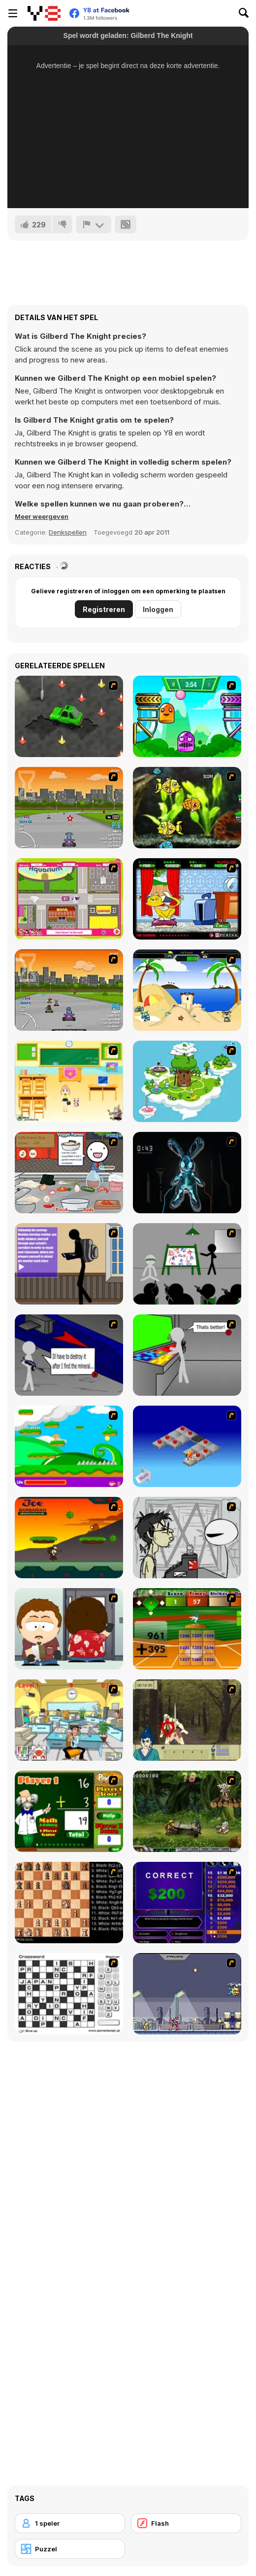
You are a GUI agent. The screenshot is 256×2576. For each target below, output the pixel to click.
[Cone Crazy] (69, 716)
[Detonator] (187, 1446)
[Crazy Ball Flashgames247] (187, 716)
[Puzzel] (70, 2549)
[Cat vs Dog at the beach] (187, 990)
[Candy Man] (69, 1446)
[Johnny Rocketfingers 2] (187, 1537)
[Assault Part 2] (69, 1355)
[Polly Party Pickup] (69, 899)
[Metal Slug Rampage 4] (187, 1811)
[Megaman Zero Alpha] (187, 1993)
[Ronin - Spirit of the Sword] (187, 1720)
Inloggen (158, 609)
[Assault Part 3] (187, 1355)
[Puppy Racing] (69, 990)
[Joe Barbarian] (69, 1537)
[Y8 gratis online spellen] (44, 13)
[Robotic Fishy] (187, 807)
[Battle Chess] (69, 1902)
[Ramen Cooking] (69, 1172)
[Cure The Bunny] (187, 1172)
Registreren (104, 609)
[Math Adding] (69, 1811)
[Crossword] (69, 1993)
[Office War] (69, 1720)
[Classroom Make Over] (69, 1081)
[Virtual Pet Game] (187, 899)
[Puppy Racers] (69, 807)
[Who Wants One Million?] (187, 1902)
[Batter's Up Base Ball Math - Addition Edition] (187, 1628)
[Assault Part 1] (187, 1264)
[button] (41, 516)
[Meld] (93, 224)
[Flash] (186, 2523)
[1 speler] (70, 2523)
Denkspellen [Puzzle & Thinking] (68, 532)
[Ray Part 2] (69, 1628)
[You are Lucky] (187, 1081)
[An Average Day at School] (69, 1264)
